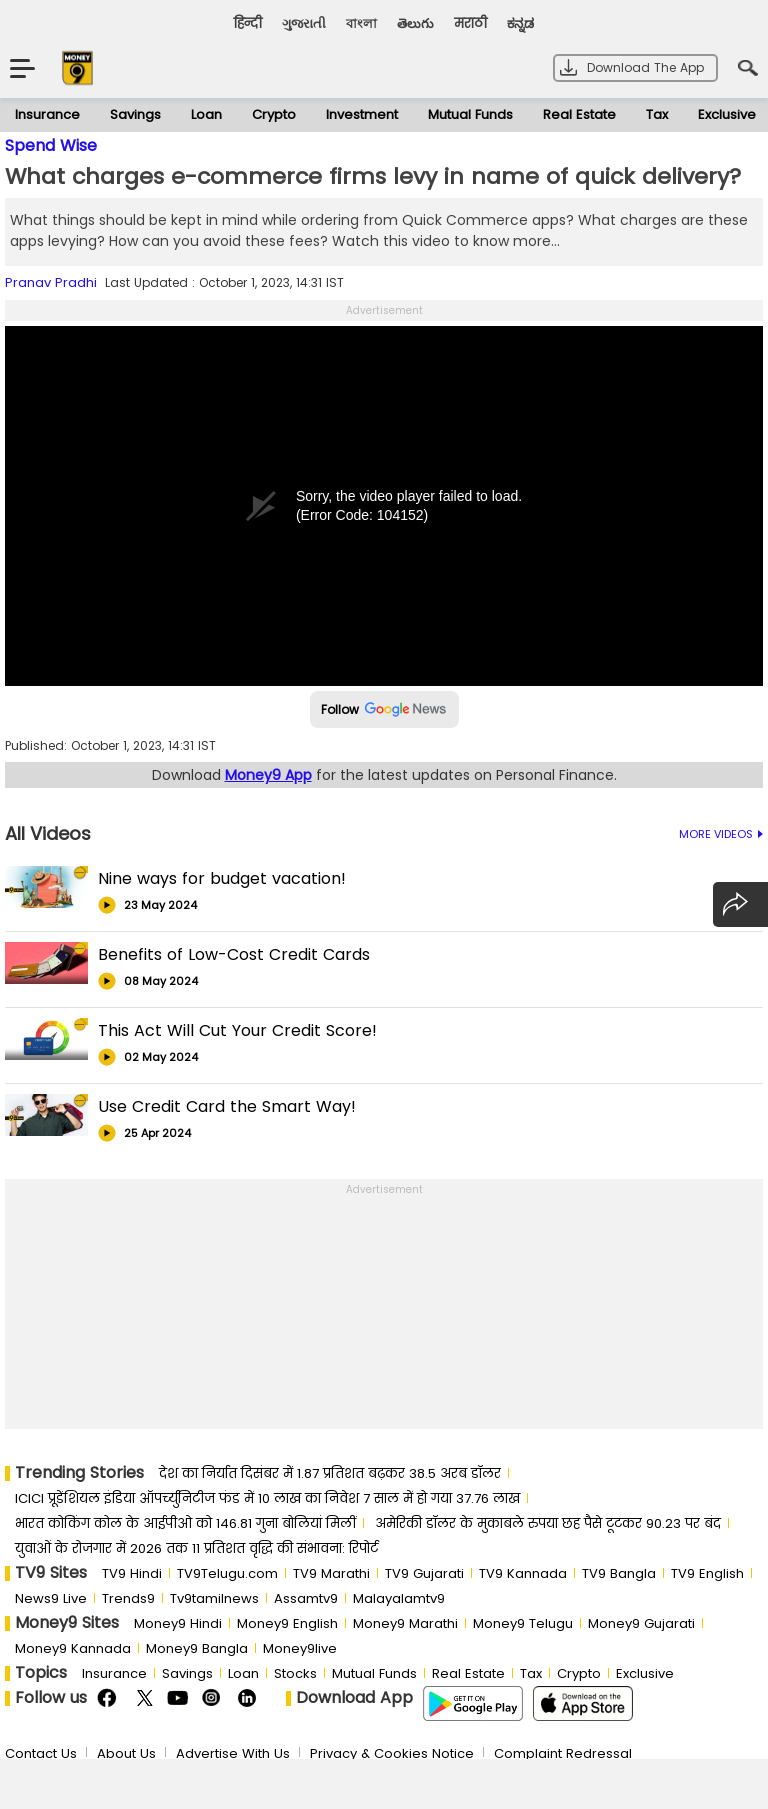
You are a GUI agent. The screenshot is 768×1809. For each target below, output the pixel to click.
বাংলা (361, 23)
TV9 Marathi (331, 1573)
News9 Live (51, 1598)
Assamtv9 (306, 1598)
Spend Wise (51, 145)
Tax (657, 114)
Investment (362, 114)
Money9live (300, 1648)
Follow (384, 709)
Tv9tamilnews (214, 1598)
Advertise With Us (233, 1753)
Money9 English (287, 1623)
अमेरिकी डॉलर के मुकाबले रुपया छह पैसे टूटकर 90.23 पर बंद (548, 1523)
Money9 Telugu (523, 1623)
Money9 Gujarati (641, 1623)
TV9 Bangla (619, 1573)
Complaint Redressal (563, 1753)
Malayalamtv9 (399, 1598)
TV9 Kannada (523, 1573)
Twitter (144, 1698)
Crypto (274, 114)
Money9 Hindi (178, 1623)
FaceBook (109, 1698)
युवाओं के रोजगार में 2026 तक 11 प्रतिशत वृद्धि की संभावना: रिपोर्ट (196, 1548)
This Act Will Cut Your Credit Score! (237, 1030)
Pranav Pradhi (51, 282)
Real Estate (579, 114)
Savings (135, 114)
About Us (126, 1753)
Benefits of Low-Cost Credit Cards (234, 954)
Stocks (295, 1673)
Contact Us (41, 1753)
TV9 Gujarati (424, 1573)
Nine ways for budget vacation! (222, 878)
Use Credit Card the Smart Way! (227, 1106)
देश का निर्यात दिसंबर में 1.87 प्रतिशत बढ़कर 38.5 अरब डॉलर (330, 1473)
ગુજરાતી (304, 23)
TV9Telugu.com (227, 1573)
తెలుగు (415, 23)
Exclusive (645, 1673)
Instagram (214, 1698)
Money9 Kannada (73, 1648)
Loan (206, 114)
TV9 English (707, 1573)
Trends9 (128, 1598)
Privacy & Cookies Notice (392, 1753)
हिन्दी (248, 23)
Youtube (179, 1698)
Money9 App (268, 775)
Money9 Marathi (405, 1623)
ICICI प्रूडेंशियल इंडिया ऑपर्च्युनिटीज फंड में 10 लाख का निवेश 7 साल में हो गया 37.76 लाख (267, 1498)
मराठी (470, 23)
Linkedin (249, 1698)
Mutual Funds (470, 114)
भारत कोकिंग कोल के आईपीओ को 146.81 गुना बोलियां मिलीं (185, 1523)
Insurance (47, 114)
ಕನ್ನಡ (520, 23)
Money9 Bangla (197, 1648)
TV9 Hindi (132, 1573)
